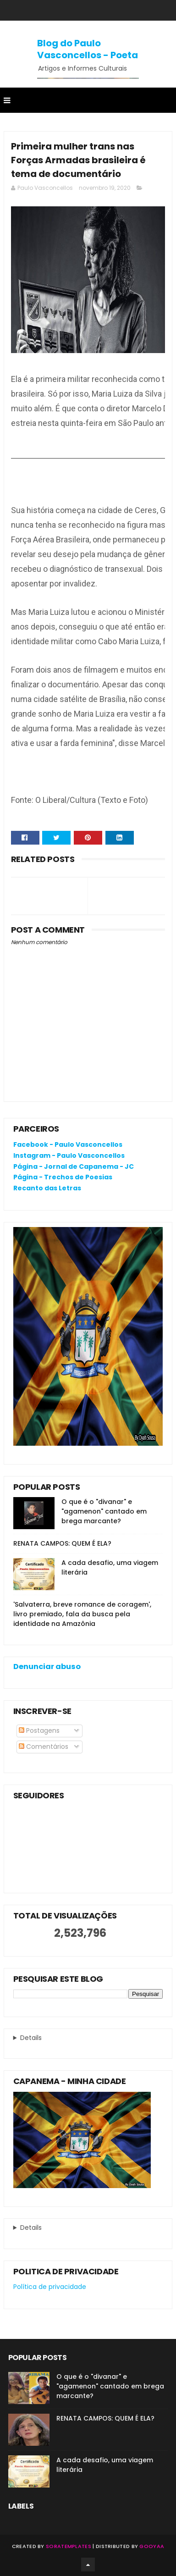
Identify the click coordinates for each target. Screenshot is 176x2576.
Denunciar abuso (47, 1666)
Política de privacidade (49, 2286)
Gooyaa (151, 2546)
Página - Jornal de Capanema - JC (73, 1166)
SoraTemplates (68, 2546)
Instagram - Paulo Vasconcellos (69, 1155)
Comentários (43, 1746)
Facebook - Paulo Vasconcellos (67, 1144)
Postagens (39, 1730)
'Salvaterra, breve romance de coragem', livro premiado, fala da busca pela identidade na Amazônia (82, 1614)
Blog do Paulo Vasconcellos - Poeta (87, 49)
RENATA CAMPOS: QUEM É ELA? (62, 1543)
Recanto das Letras (47, 1188)
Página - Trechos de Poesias (62, 1177)
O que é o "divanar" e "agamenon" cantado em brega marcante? (104, 1511)
